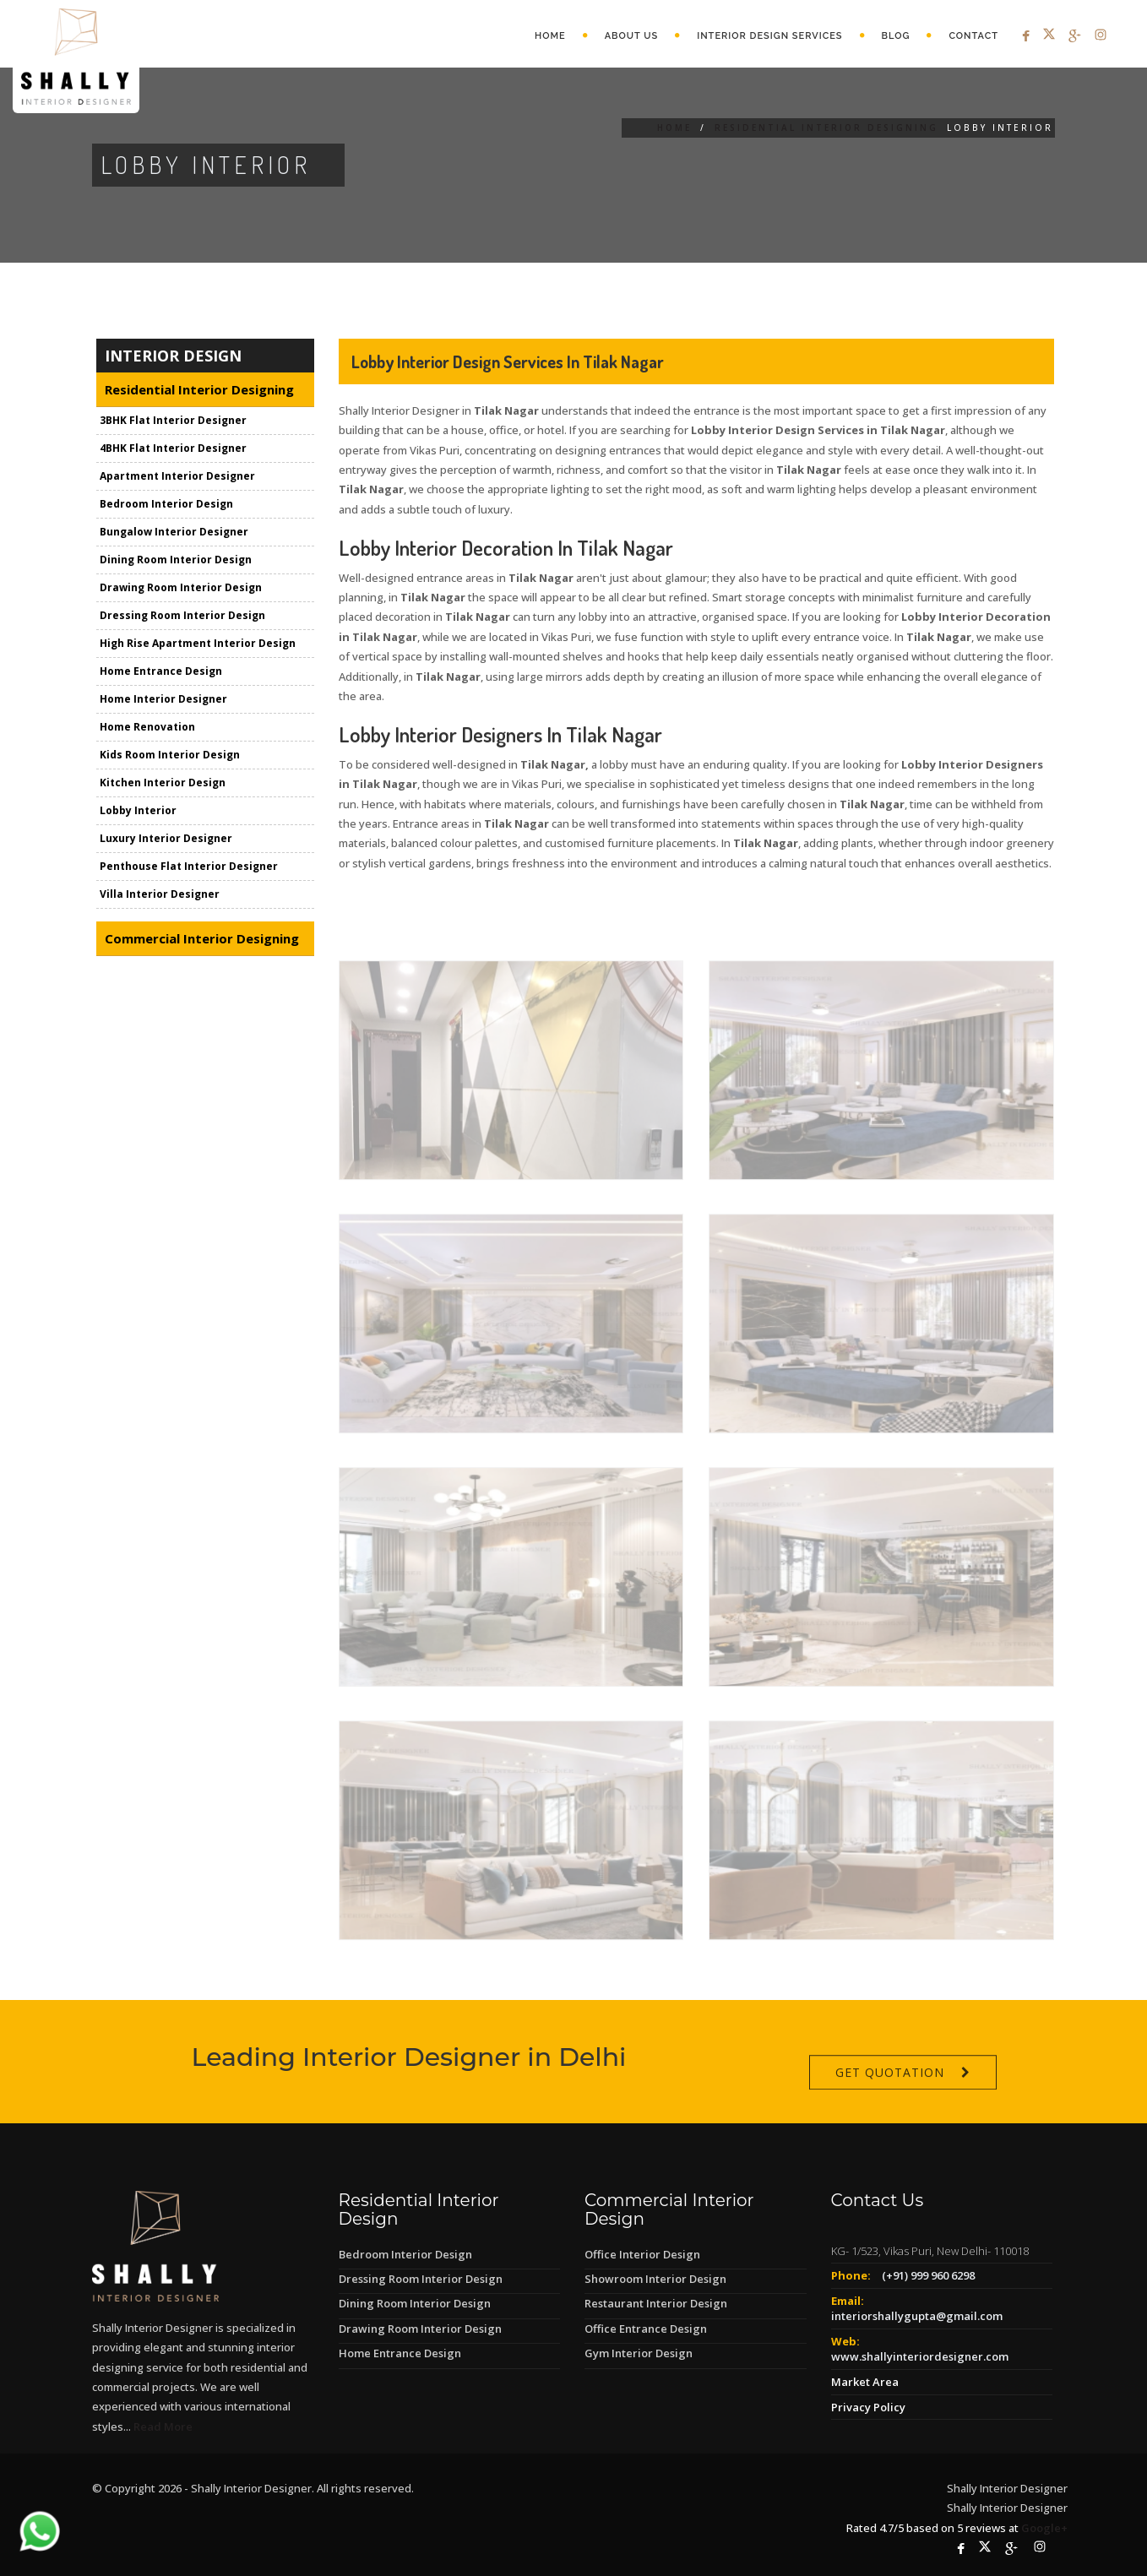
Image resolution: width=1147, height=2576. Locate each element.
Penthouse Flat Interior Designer (189, 867)
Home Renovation (147, 727)
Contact (973, 35)
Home (550, 35)
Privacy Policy (868, 2407)
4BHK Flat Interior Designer (173, 449)
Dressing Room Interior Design (182, 616)
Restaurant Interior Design (655, 2303)
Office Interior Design (642, 2254)
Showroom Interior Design (655, 2278)
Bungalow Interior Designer (174, 532)
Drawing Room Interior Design (181, 588)
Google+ (1044, 2527)
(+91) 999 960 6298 (928, 2275)
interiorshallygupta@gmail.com (917, 2315)
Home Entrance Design (161, 672)
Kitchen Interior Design (163, 783)
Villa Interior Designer (160, 895)
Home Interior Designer (163, 700)
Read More (163, 2426)
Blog (896, 35)
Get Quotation (889, 2106)
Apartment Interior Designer (177, 477)
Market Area (865, 2381)
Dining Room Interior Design (176, 560)
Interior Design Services (769, 35)
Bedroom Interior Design (166, 504)
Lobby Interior (138, 811)
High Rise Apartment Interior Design (198, 644)
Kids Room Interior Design (170, 755)
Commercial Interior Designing (202, 939)
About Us (632, 35)
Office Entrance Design (645, 2328)
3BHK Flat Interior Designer (173, 421)
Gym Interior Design (638, 2353)
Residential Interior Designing (826, 127)
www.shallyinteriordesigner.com (919, 2356)
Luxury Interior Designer (166, 839)
